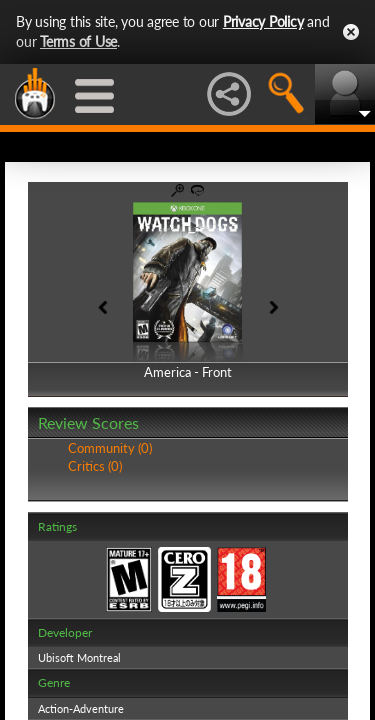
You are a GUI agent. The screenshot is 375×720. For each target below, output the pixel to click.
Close (351, 32)
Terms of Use (78, 41)
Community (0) (110, 448)
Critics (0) (95, 466)
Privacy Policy (263, 21)
